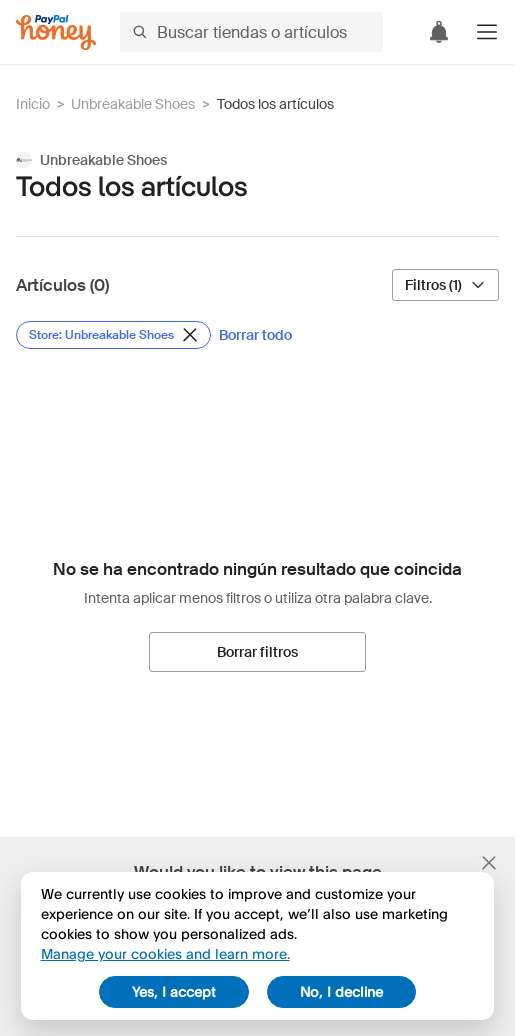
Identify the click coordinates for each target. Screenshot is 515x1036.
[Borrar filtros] (257, 652)
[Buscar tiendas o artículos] (251, 32)
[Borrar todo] (255, 335)
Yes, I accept (174, 991)
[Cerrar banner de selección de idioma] (489, 863)
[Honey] (56, 32)
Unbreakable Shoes (133, 104)
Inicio (33, 104)
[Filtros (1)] (445, 285)
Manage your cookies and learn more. (165, 953)
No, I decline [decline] (341, 991)
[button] (487, 32)
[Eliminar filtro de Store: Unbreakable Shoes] (113, 335)
